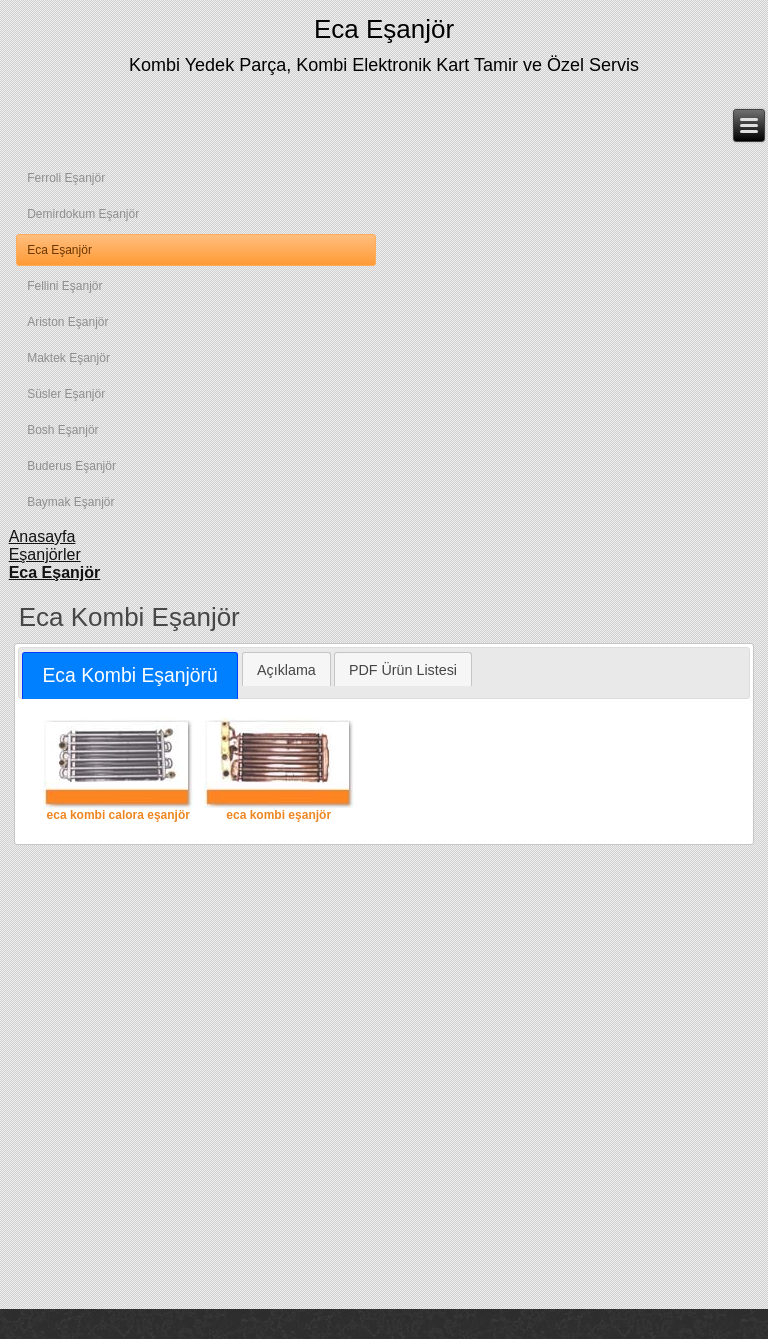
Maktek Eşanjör (68, 358)
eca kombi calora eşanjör (118, 770)
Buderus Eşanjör (71, 466)
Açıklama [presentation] (286, 670)
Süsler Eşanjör (66, 394)
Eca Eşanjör (384, 29)
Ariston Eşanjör (67, 322)
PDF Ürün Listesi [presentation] (403, 670)
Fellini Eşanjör (64, 286)
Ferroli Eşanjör (66, 178)
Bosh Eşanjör (62, 430)
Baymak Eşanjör (70, 502)
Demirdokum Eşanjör (83, 214)
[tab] (130, 675)
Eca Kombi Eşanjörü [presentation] (129, 675)
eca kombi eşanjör (279, 770)
